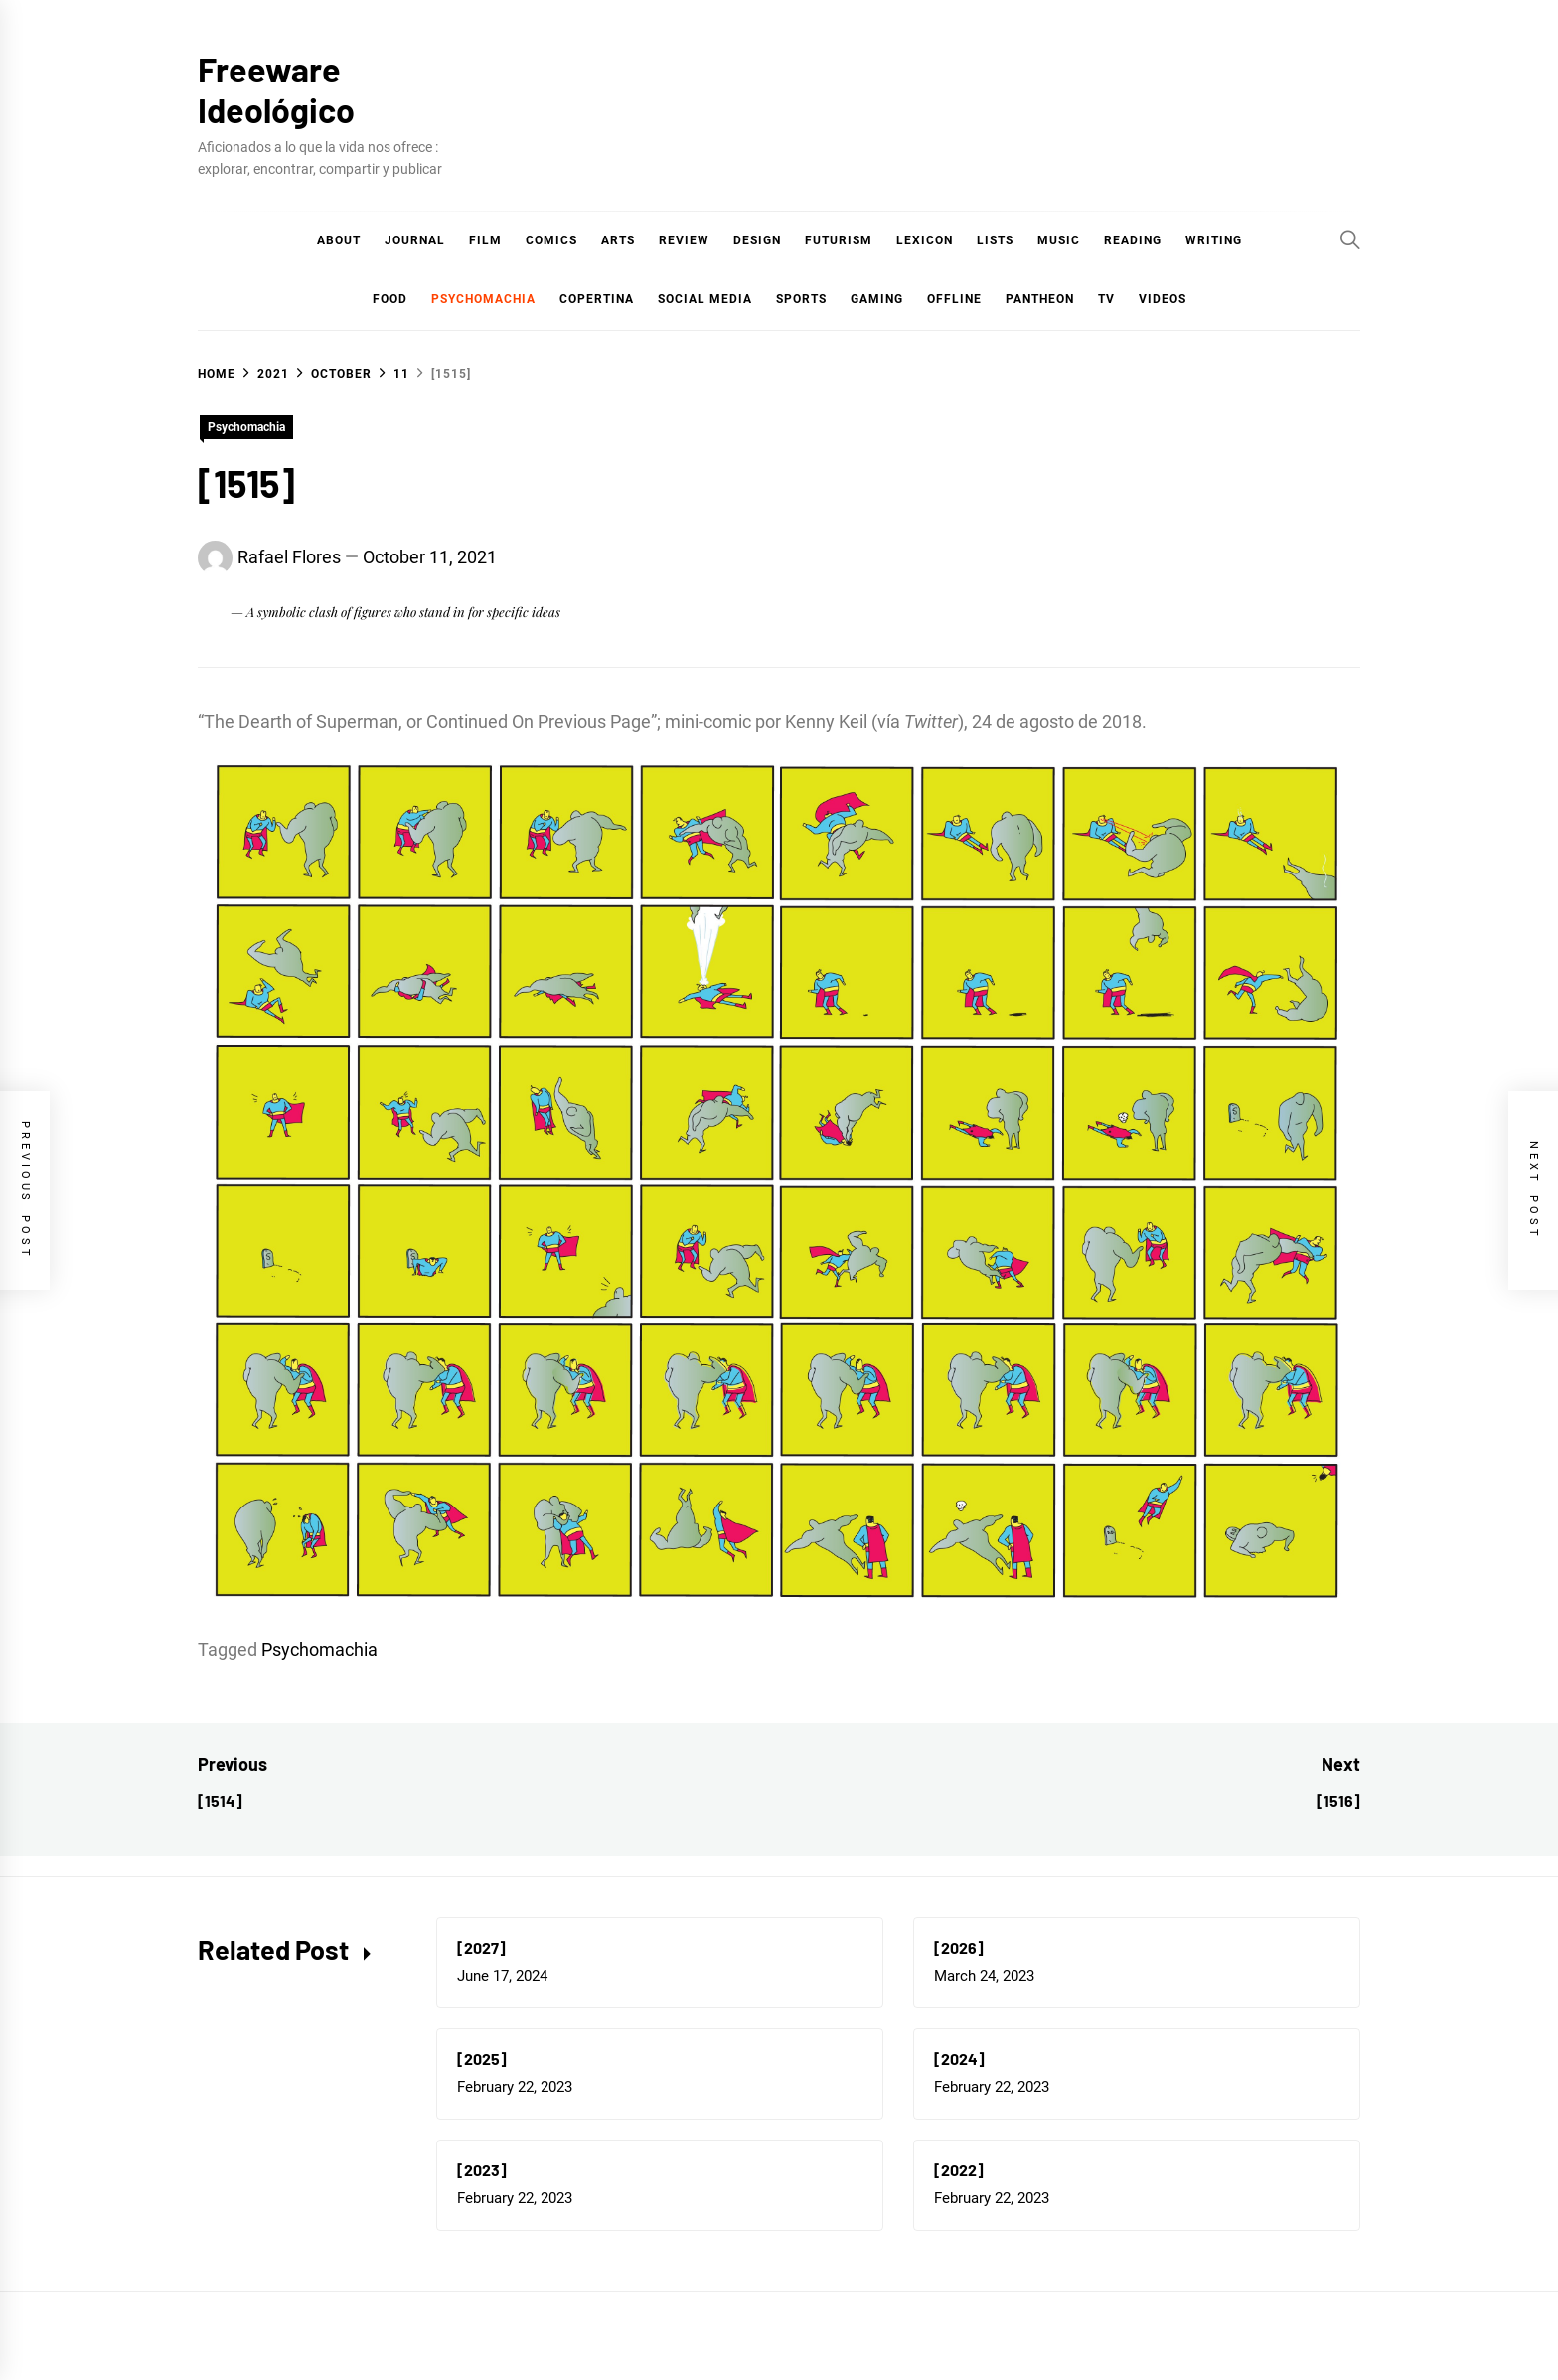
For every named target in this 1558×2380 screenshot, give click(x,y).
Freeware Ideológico (276, 89)
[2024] (959, 2058)
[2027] (481, 1947)
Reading (1133, 240)
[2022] (959, 2169)
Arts (618, 240)
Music (1058, 240)
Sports (801, 299)
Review (684, 240)
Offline (954, 299)
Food (390, 299)
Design (757, 240)
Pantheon (1040, 299)
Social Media (705, 299)
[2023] (482, 2169)
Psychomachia (483, 299)
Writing (1213, 240)
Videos (1162, 299)
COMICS (551, 240)
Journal (415, 240)
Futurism (838, 240)
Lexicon (924, 240)
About (339, 240)
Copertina (596, 299)
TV (1106, 299)
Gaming (877, 299)
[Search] (1350, 239)
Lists (995, 240)
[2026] (959, 1947)
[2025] (482, 2058)
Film (485, 240)
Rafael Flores (289, 557)
